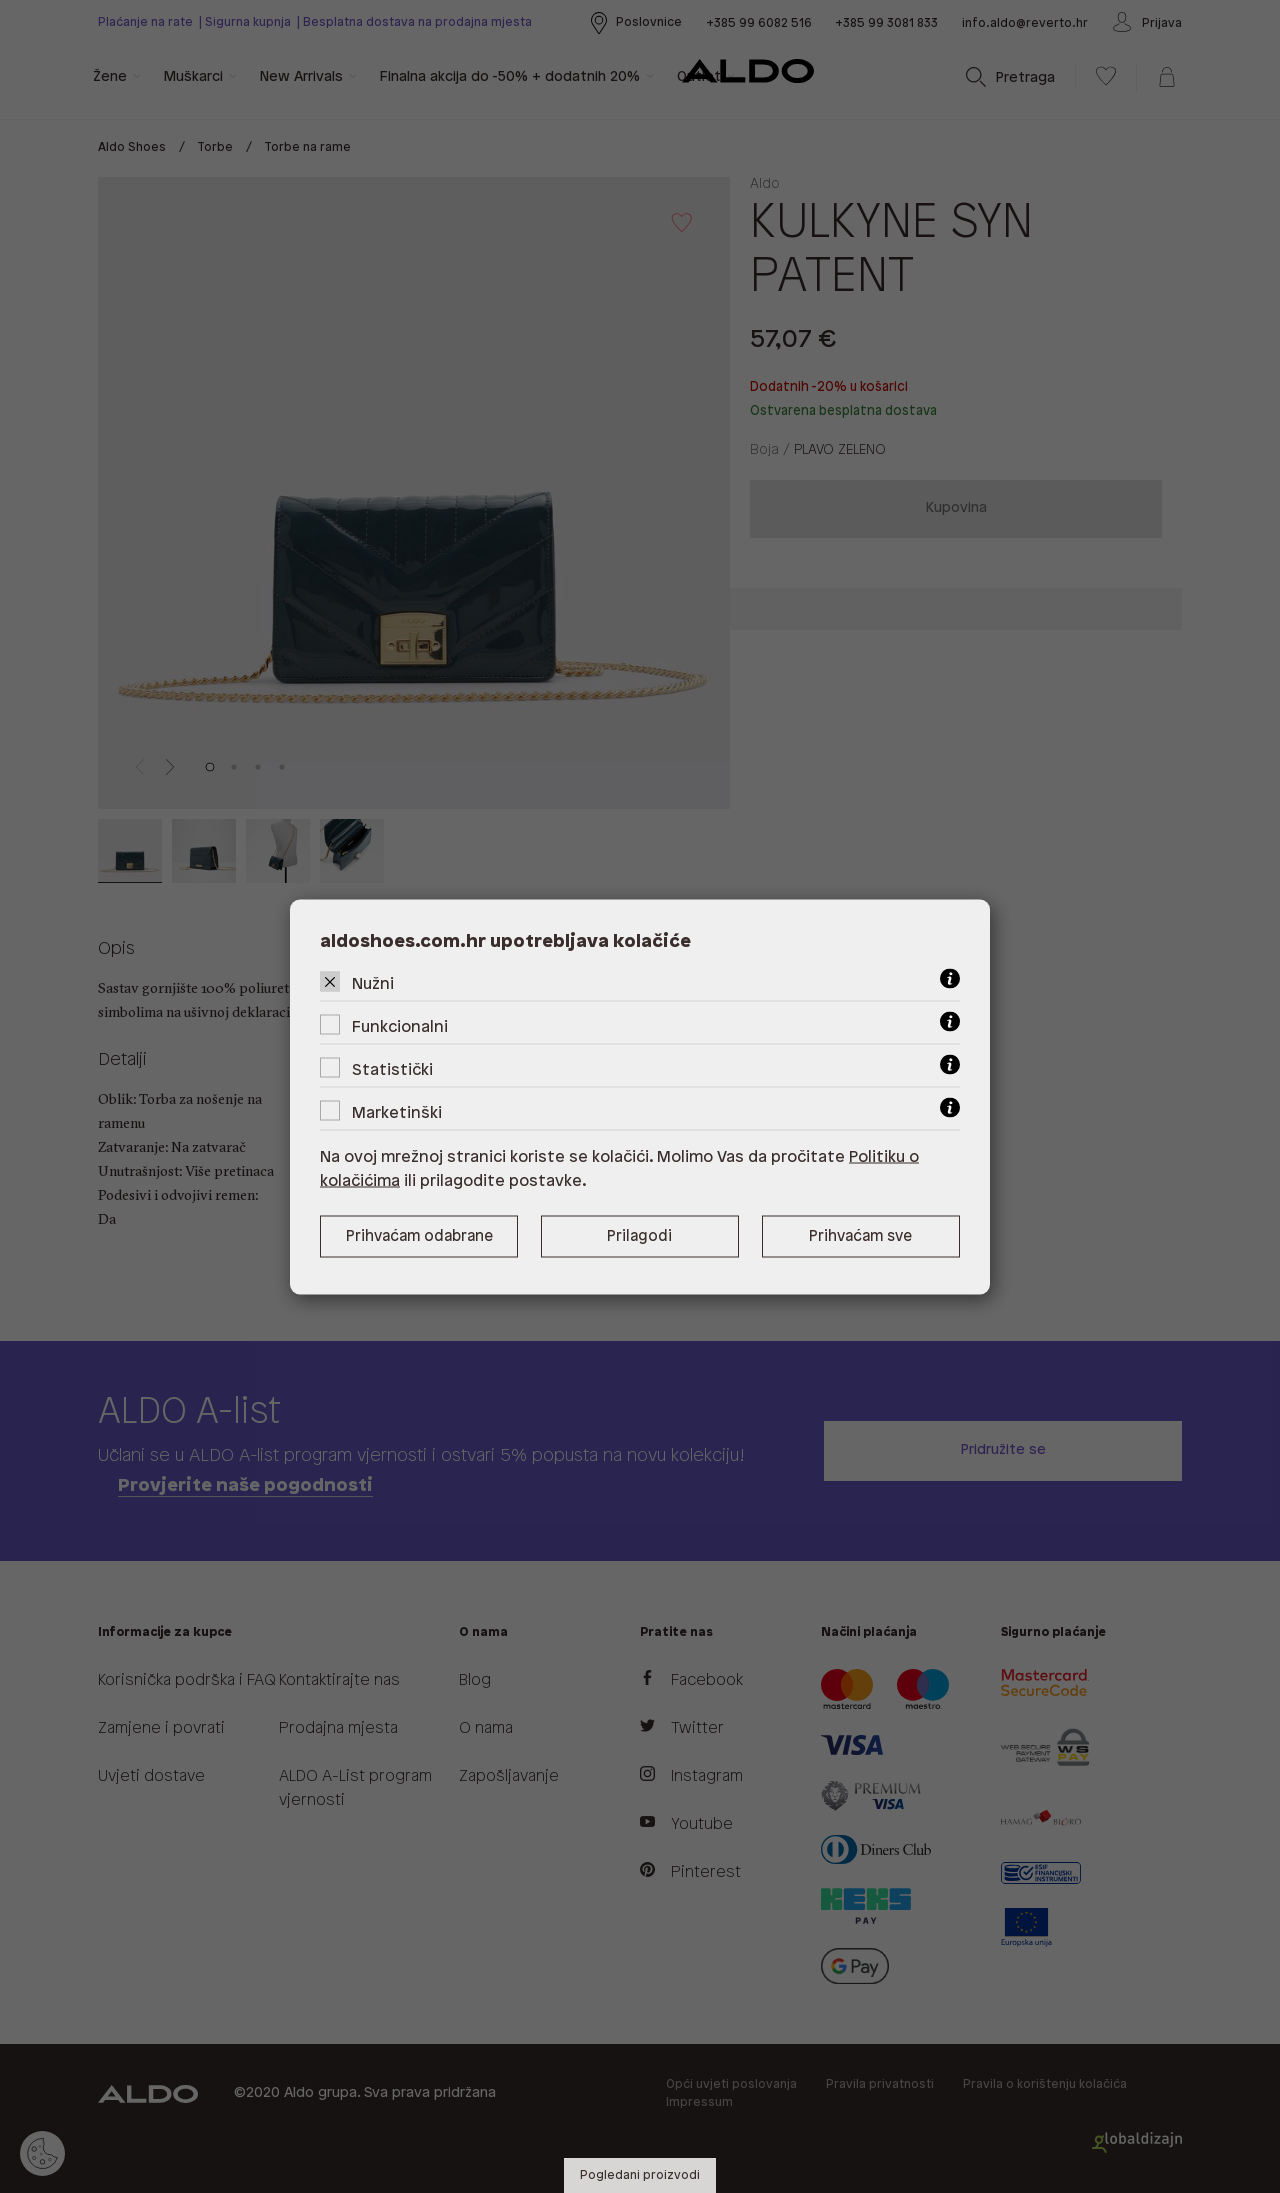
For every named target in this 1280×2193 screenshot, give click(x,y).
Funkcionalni (400, 1026)
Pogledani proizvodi (640, 2175)
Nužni (373, 983)
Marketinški (397, 1112)
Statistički (392, 1069)
